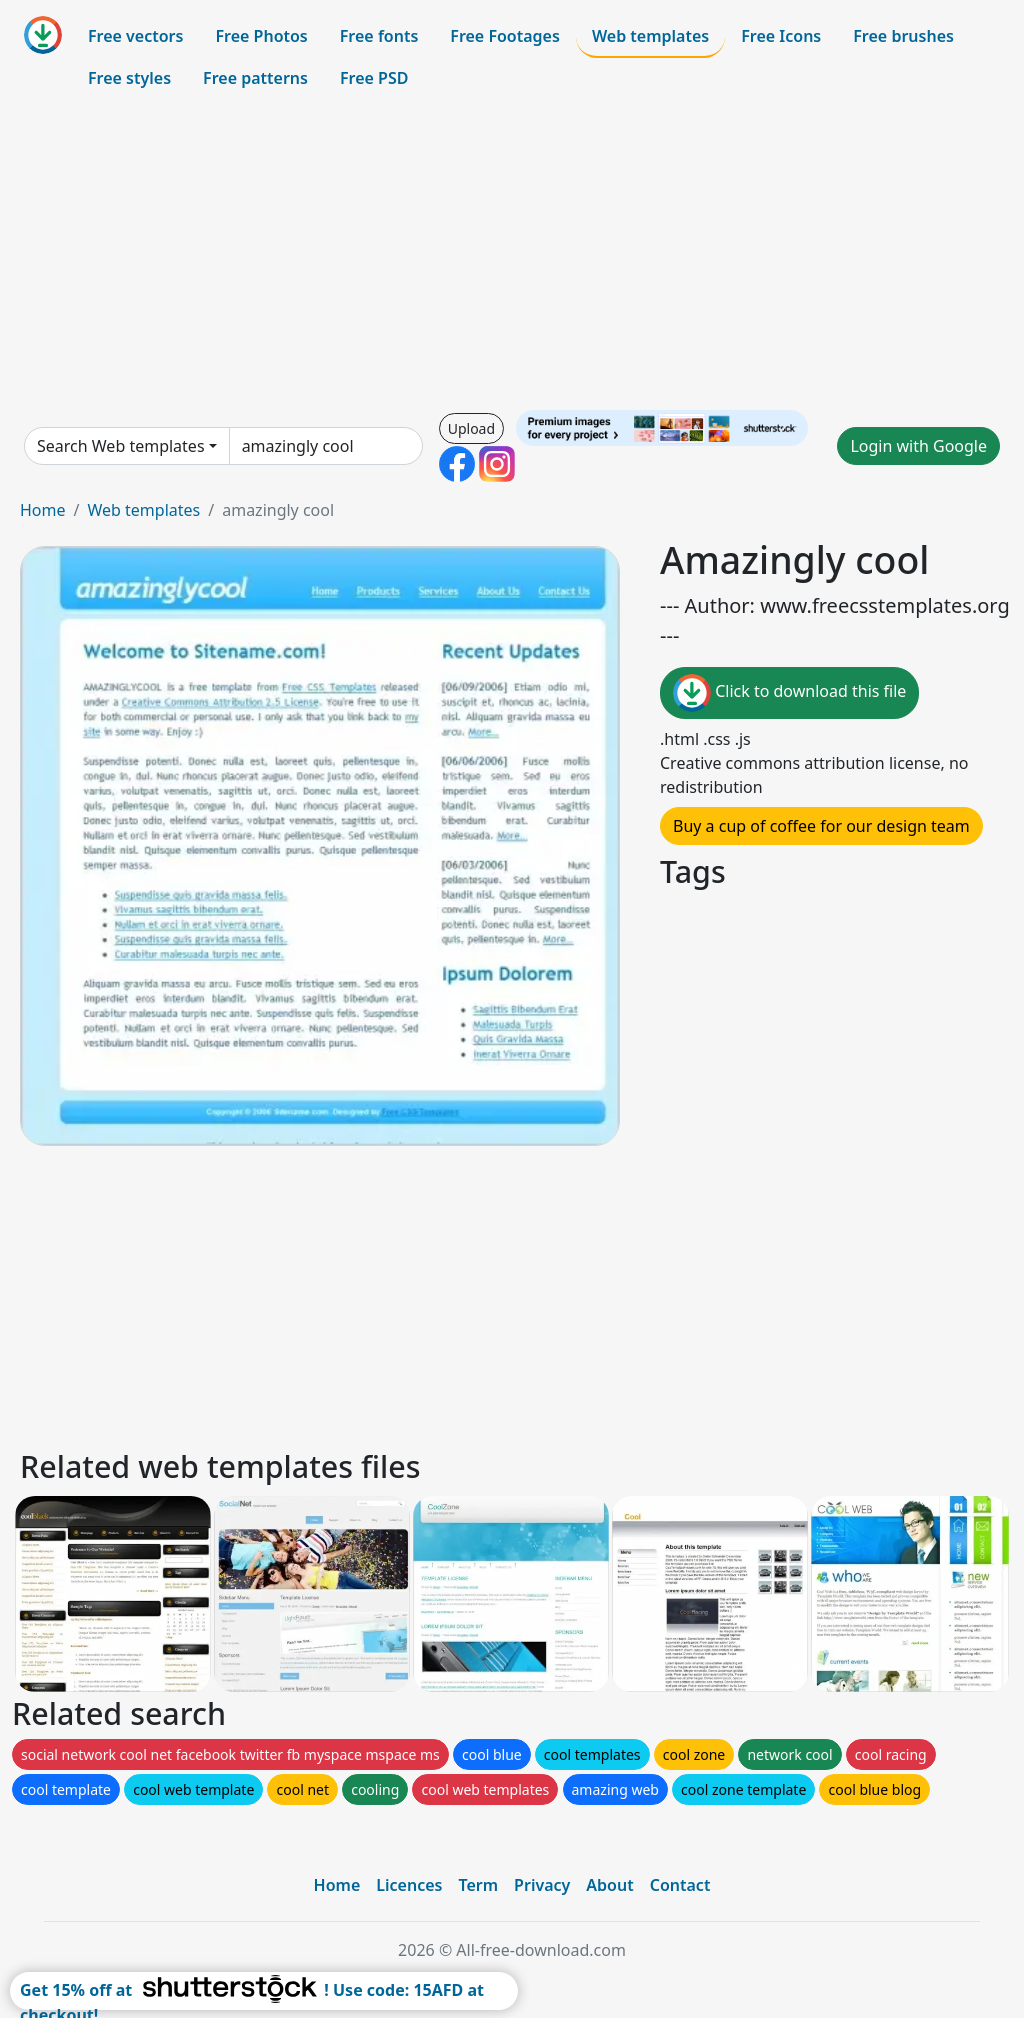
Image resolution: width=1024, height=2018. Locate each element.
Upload (471, 428)
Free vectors (135, 36)
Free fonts (379, 36)
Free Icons (781, 36)
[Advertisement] (512, 254)
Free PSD (374, 78)
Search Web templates (121, 446)
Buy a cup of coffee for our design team (821, 826)
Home (43, 510)
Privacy (542, 1885)
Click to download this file (789, 693)
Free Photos (261, 36)
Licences (409, 1885)
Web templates (650, 36)
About (609, 1885)
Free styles (129, 78)
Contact (680, 1885)
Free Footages (505, 36)
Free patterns (255, 78)
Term (478, 1885)
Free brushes (903, 36)
